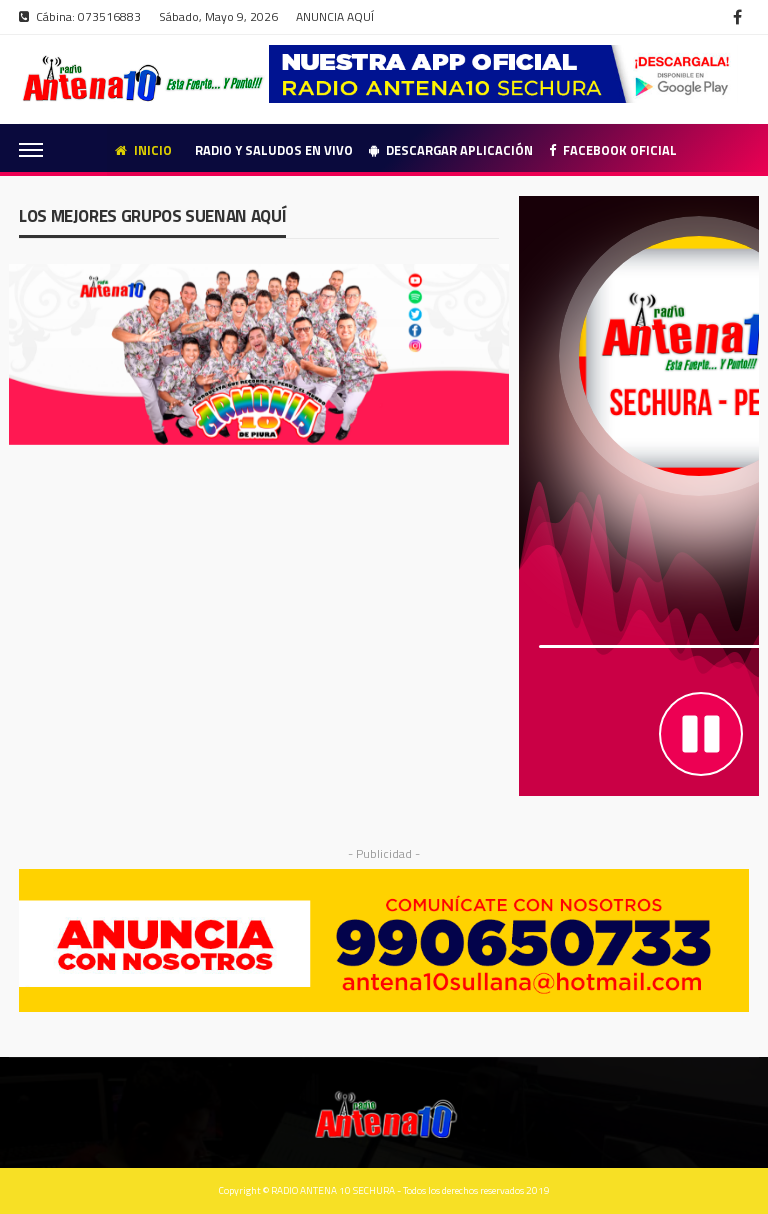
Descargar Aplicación (451, 150)
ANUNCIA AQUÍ (335, 16)
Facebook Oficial (613, 150)
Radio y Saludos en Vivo (274, 150)
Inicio (143, 150)
